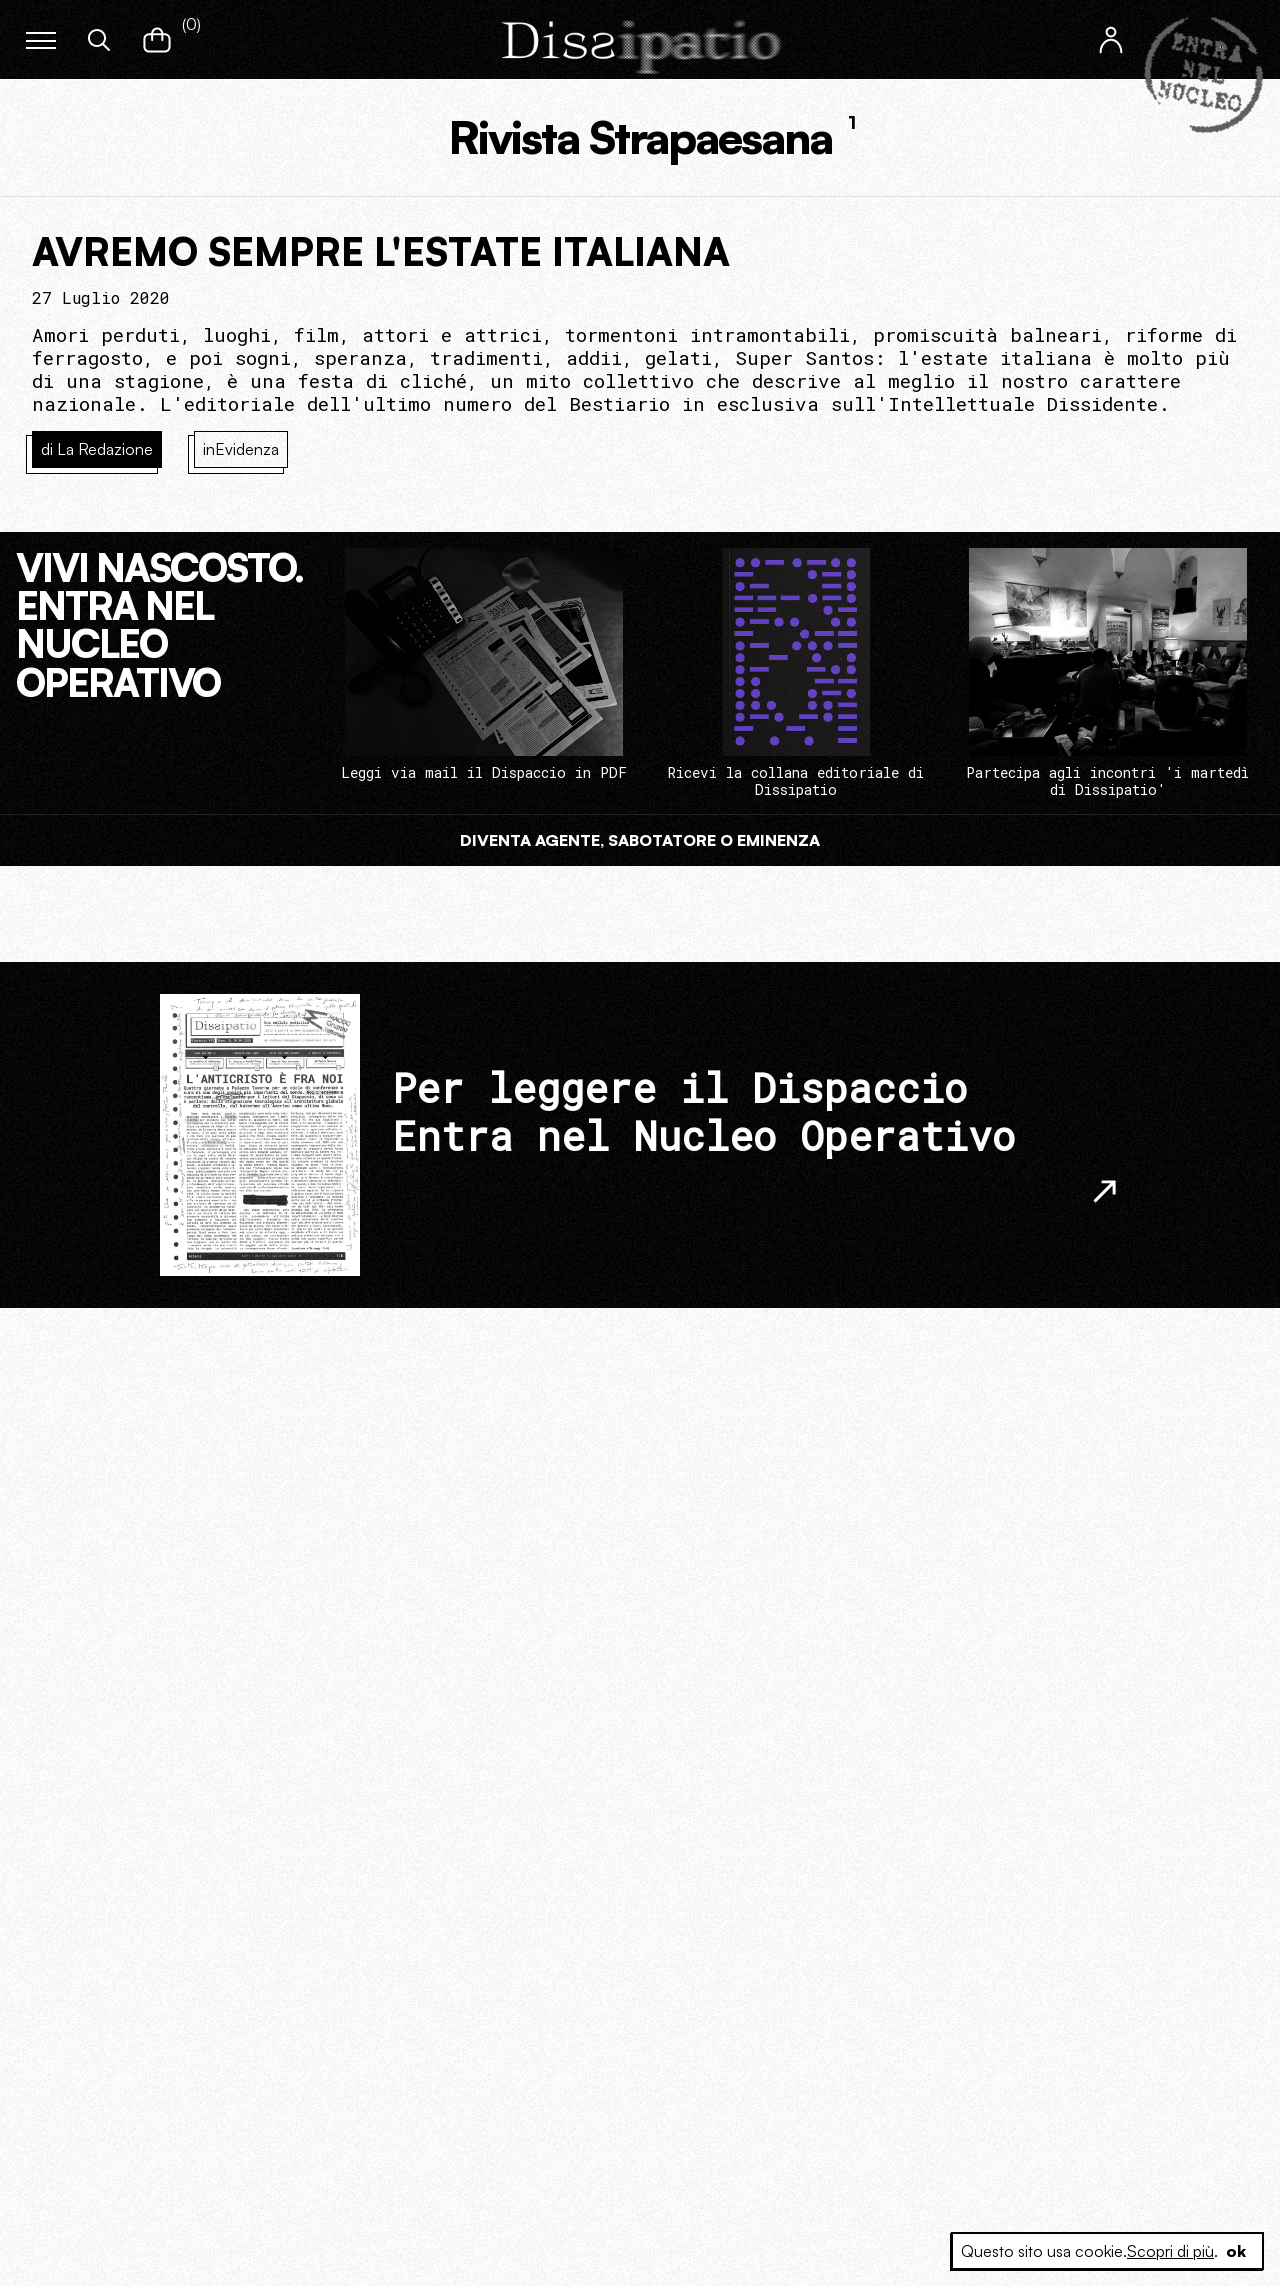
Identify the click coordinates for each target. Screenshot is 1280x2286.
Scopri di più (1170, 2251)
